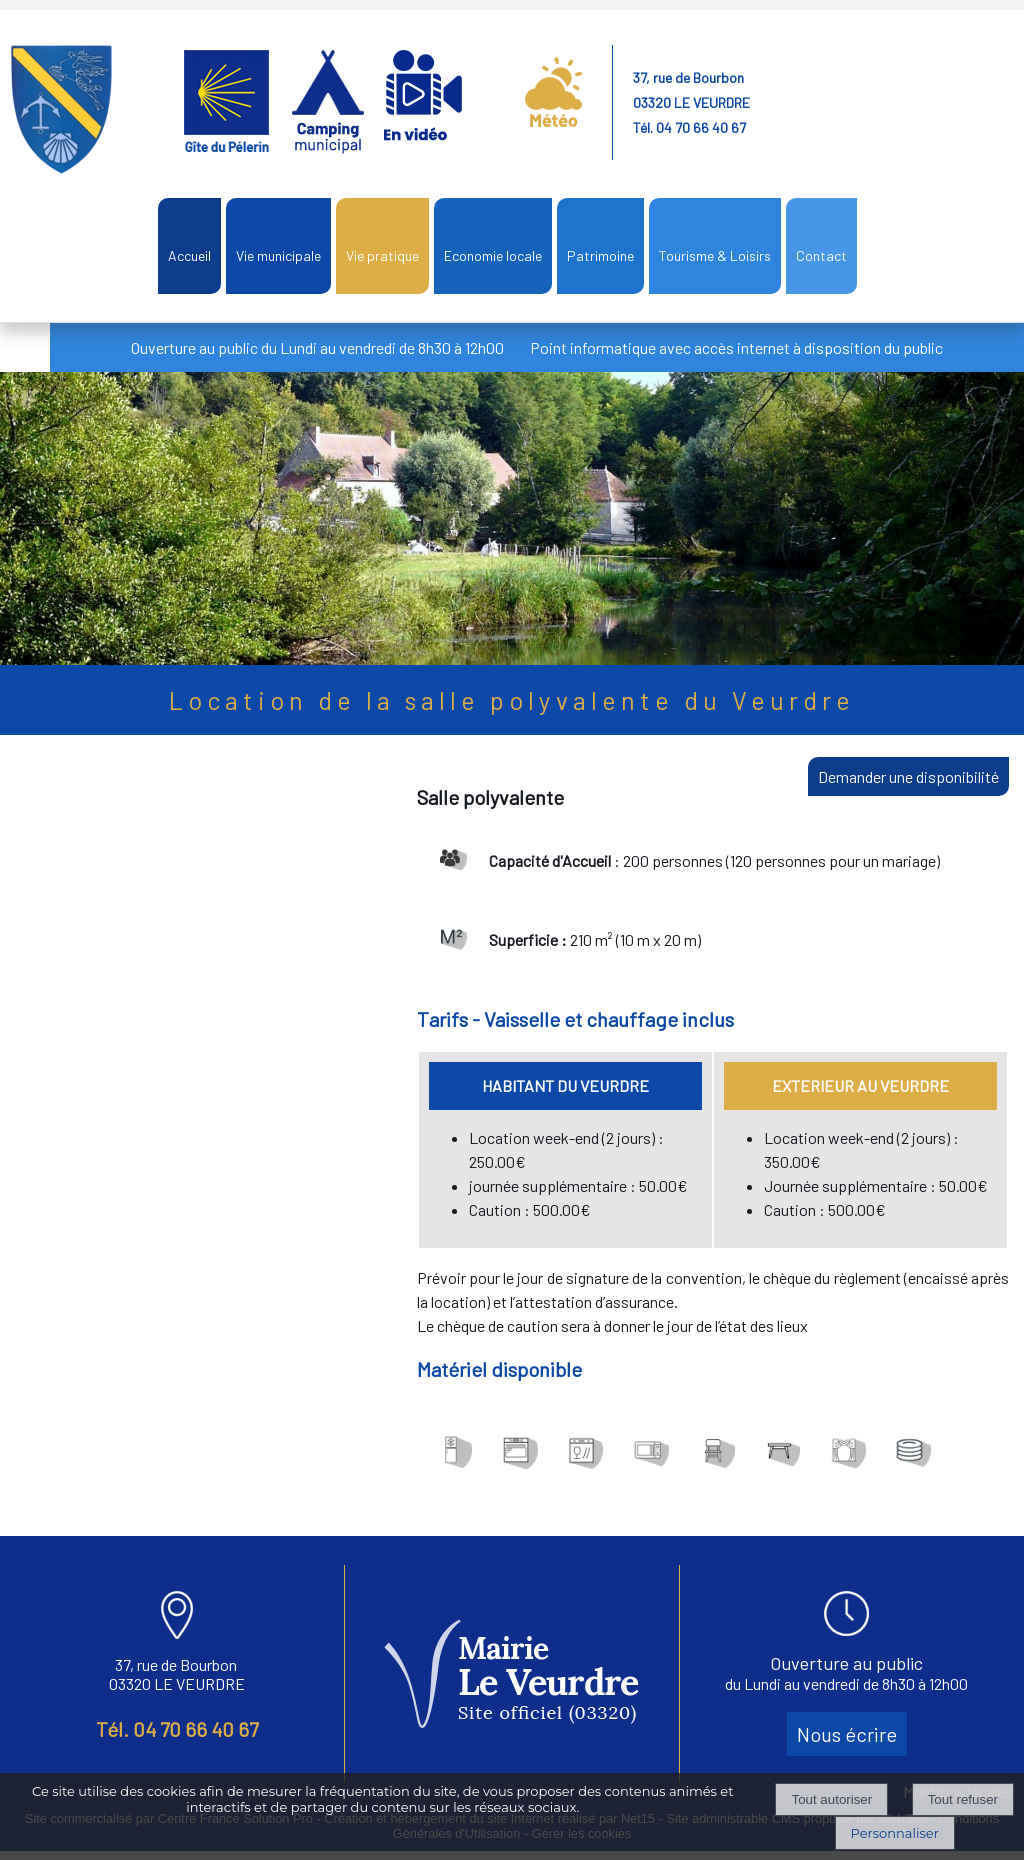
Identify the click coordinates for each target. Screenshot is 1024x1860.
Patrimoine (600, 255)
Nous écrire (847, 1734)
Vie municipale (278, 255)
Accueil (189, 255)
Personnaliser (895, 1833)
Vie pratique (382, 255)
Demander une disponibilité (908, 776)
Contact (821, 255)
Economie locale (493, 255)
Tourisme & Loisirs (715, 255)
